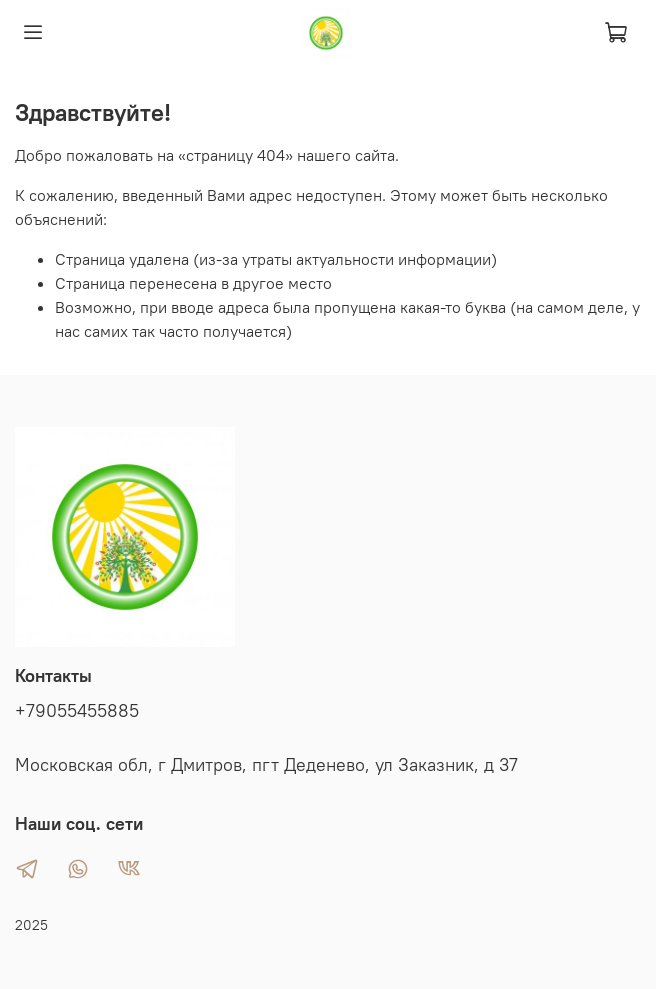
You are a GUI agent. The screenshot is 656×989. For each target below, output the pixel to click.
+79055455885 (77, 711)
